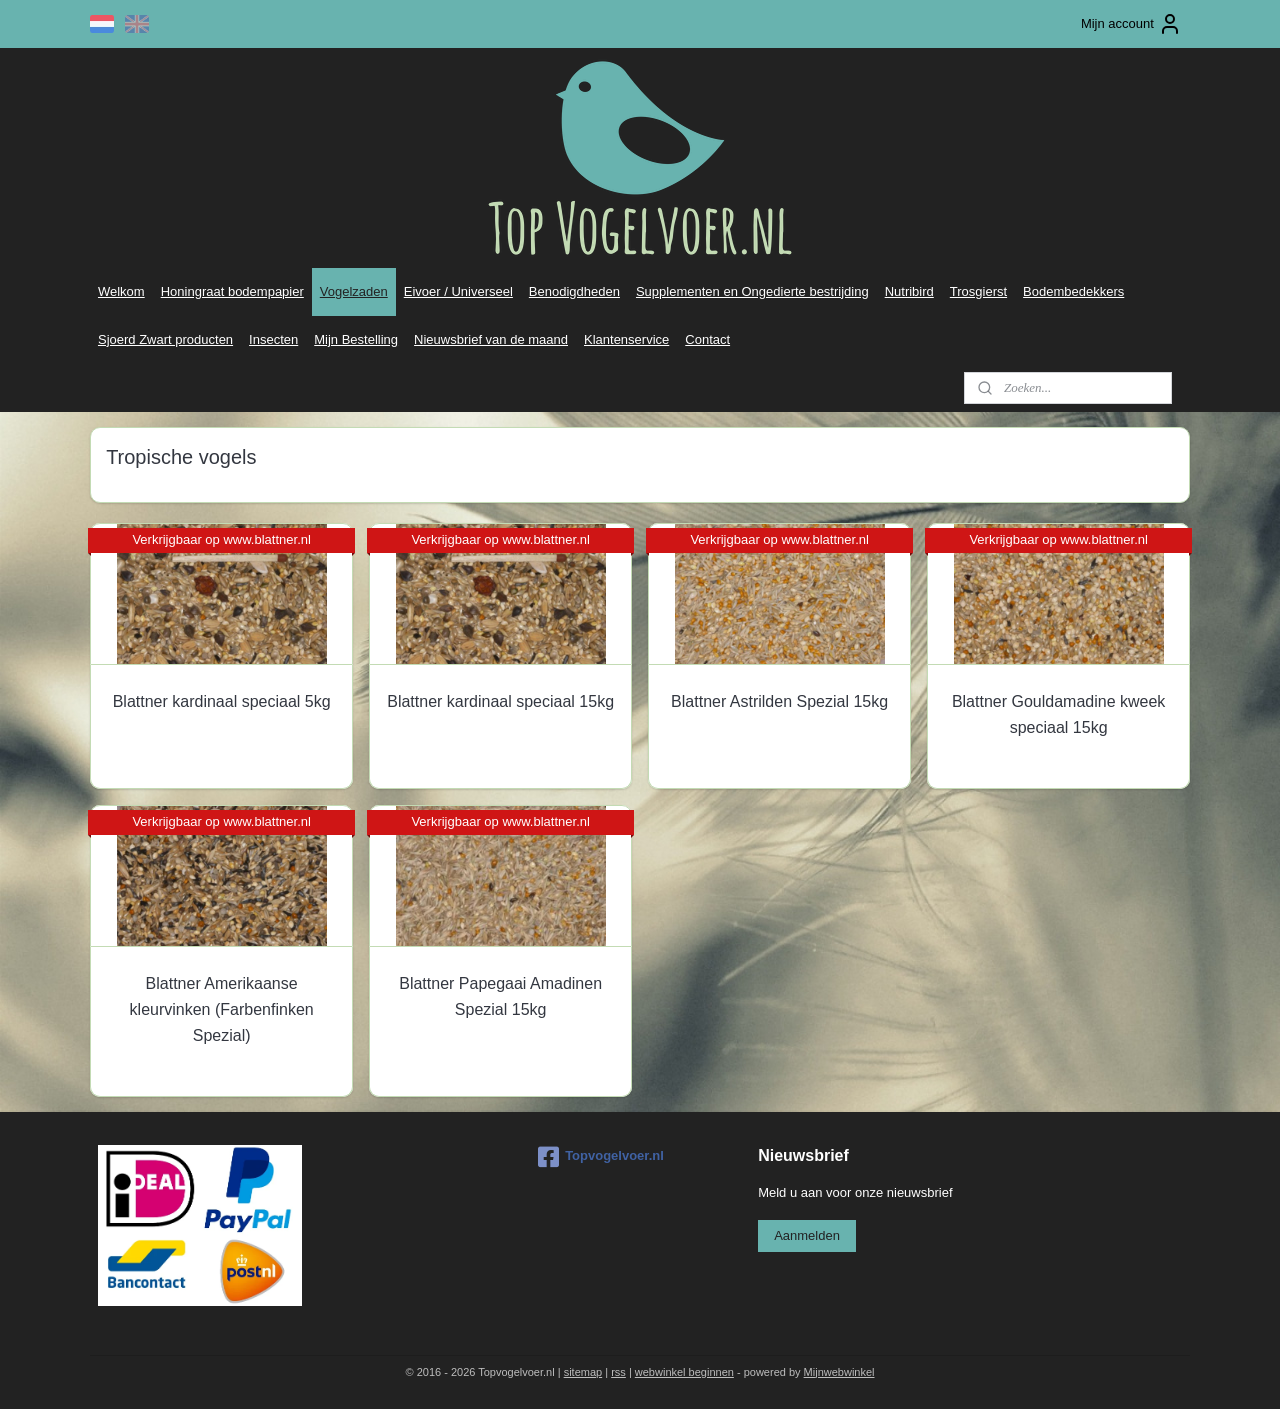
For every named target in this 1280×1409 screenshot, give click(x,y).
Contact (707, 339)
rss (618, 1372)
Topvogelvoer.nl (601, 1157)
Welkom (121, 291)
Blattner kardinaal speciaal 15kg (500, 701)
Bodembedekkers (1073, 291)
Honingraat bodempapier (232, 291)
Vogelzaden (354, 291)
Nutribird (909, 291)
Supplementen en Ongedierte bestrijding (752, 291)
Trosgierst (978, 291)
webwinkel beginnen (684, 1372)
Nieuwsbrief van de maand (491, 339)
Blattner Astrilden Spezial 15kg (779, 701)
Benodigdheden (574, 291)
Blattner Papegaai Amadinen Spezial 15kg (500, 996)
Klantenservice (626, 339)
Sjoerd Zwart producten (165, 339)
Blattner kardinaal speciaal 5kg (222, 701)
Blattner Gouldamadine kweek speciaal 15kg (1058, 714)
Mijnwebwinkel (839, 1372)
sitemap (583, 1372)
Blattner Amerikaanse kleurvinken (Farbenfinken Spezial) (221, 1009)
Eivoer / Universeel (458, 291)
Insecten (273, 339)
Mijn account (1131, 24)
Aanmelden (807, 1235)
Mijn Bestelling (356, 339)
